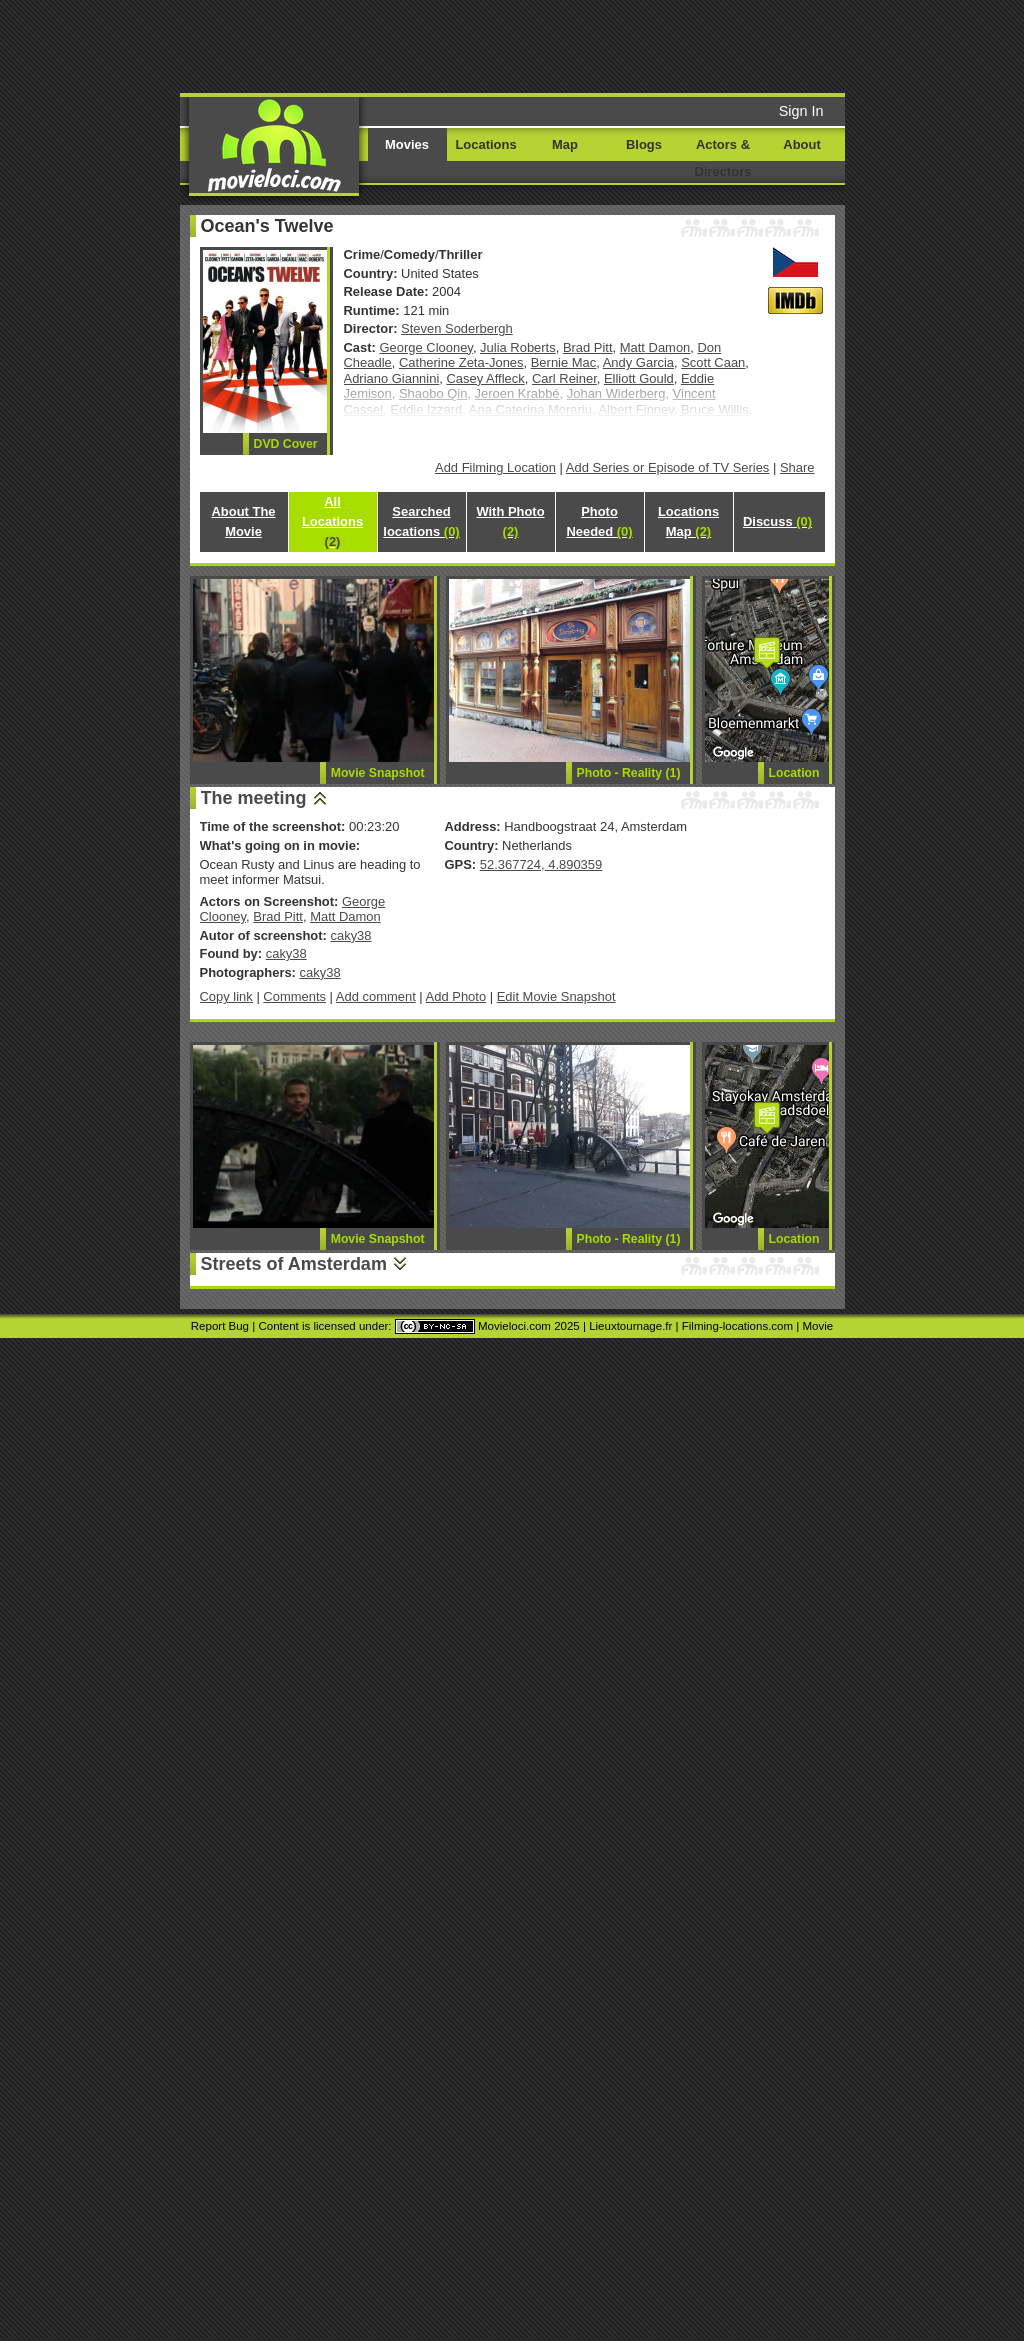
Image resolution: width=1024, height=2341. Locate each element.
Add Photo (456, 996)
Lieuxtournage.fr (630, 1326)
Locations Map (688, 521)
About (801, 144)
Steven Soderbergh (457, 328)
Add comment (376, 996)
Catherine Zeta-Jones (461, 362)
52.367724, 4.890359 (541, 864)
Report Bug (220, 1326)
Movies (407, 144)
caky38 (350, 935)
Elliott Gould (639, 378)
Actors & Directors (723, 158)
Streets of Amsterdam (294, 1264)
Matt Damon (655, 347)
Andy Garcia (638, 362)
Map (565, 144)
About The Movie (243, 521)
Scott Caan (713, 362)
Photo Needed (599, 521)
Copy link (226, 996)
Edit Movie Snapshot (556, 996)
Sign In (801, 111)
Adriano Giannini (392, 378)
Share (797, 467)
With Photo (510, 521)
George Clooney (426, 347)
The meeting (254, 798)
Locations (485, 144)
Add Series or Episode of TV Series (668, 467)
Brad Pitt (588, 347)
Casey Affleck (485, 378)
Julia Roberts (518, 347)
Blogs (644, 144)
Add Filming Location (495, 467)
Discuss (777, 521)
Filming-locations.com (737, 1326)
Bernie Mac (564, 362)
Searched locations (421, 521)
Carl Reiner (564, 378)
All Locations (332, 521)
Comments (294, 996)
